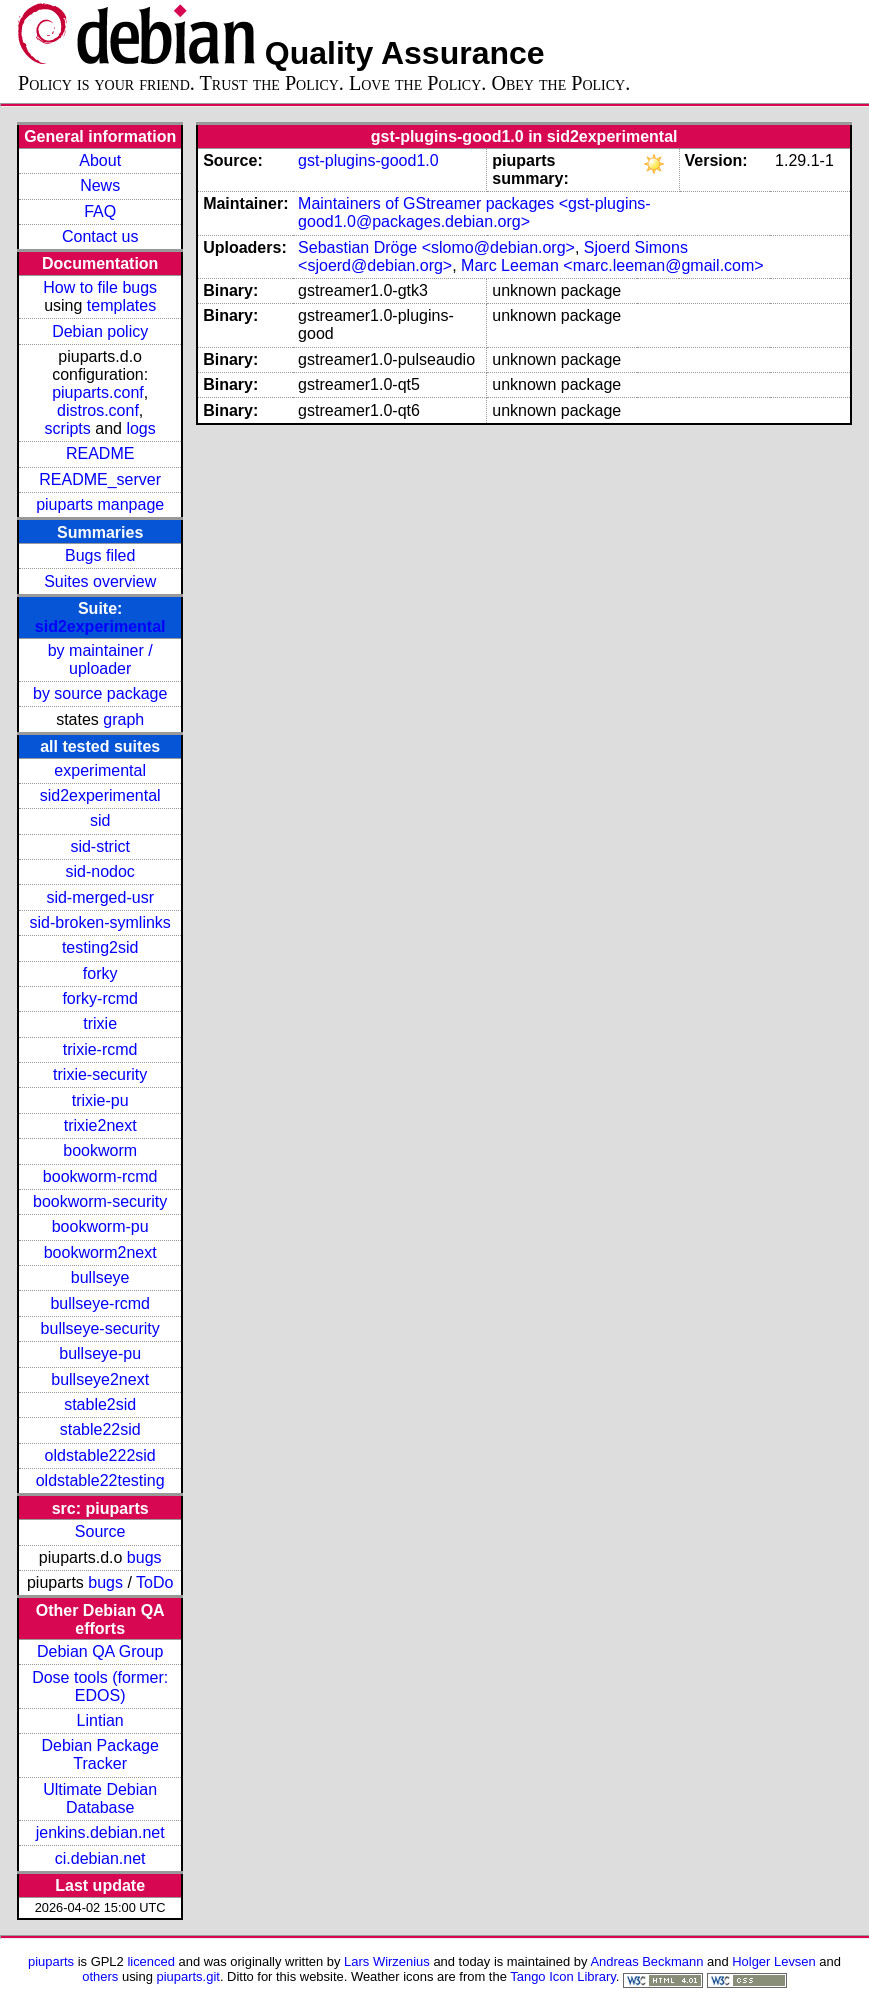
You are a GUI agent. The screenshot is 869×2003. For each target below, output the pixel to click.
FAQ (100, 211)
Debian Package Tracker (99, 1754)
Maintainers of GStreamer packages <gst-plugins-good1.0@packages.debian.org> (474, 212)
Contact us (100, 236)
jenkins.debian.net (100, 1832)
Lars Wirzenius (387, 1961)
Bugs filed (100, 555)
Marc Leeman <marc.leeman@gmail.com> (612, 265)
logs (140, 428)
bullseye (100, 1277)
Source (100, 1531)
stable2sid (100, 1404)
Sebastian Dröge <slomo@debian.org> (436, 247)
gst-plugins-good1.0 (368, 160)
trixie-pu (100, 1100)
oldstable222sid (100, 1455)
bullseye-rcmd (100, 1303)
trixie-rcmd (100, 1049)
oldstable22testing (100, 1480)
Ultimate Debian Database (100, 1798)
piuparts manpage (100, 504)
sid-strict (100, 846)
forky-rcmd (100, 998)
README (100, 453)
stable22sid (100, 1429)
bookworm (100, 1150)
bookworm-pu (100, 1226)
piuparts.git (188, 1976)
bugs (144, 1557)
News (100, 185)
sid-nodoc (99, 871)
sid (100, 820)
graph (123, 719)
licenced (151, 1961)
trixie (100, 1023)
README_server (100, 479)
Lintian (100, 1720)
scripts (68, 428)
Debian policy (100, 331)
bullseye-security (100, 1328)
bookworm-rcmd (100, 1176)
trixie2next (100, 1125)
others (100, 1976)
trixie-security (100, 1074)
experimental (100, 770)
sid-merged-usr (100, 897)
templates (121, 305)
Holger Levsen (774, 1961)
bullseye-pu (100, 1353)
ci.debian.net (100, 1858)
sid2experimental (100, 626)
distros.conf (98, 410)
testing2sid (100, 947)
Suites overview (100, 581)
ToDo (154, 1582)
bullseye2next (100, 1379)
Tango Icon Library (563, 1976)
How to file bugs (100, 287)
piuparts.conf (98, 392)
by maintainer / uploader (100, 659)
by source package (100, 693)
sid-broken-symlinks (99, 922)
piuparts (51, 1961)
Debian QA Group (100, 1651)
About (100, 160)
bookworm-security (100, 1201)
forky (100, 973)
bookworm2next (100, 1252)
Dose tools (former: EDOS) (100, 1686)
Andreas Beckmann (646, 1961)
